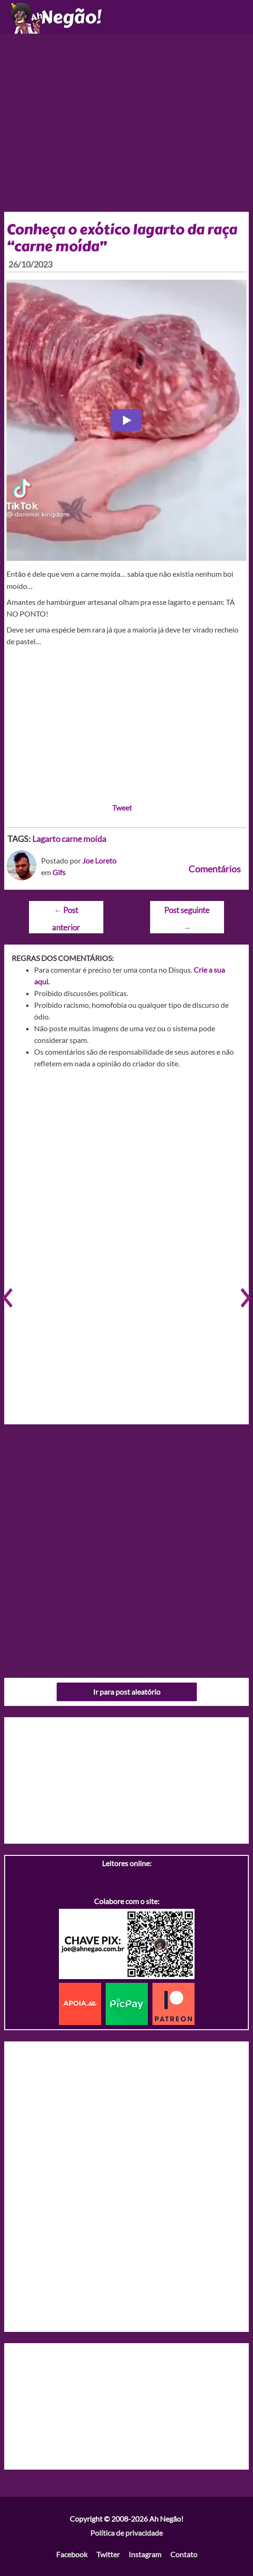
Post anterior (66, 913)
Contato (183, 2554)
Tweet (122, 807)
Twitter (108, 2554)
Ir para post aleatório (126, 1691)
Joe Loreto (99, 860)
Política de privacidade (126, 2532)
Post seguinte (187, 913)
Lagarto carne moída (69, 839)
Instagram (145, 2554)
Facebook (71, 2554)
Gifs (58, 872)
